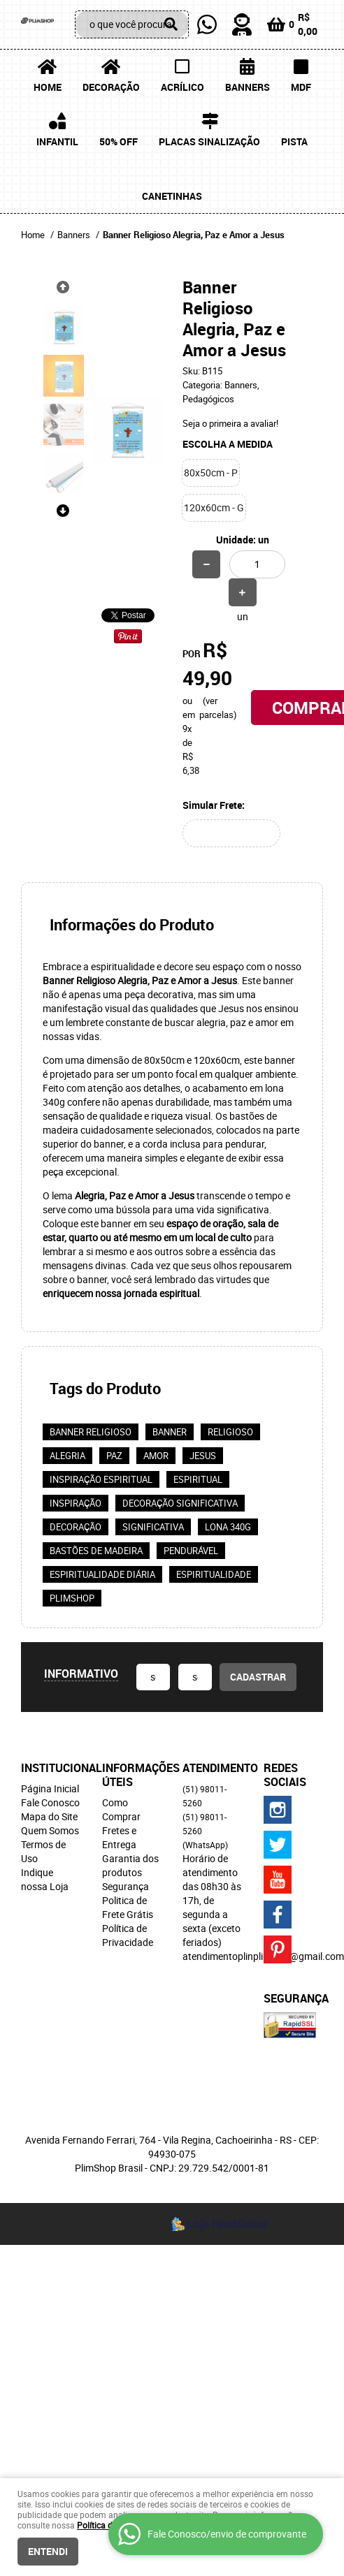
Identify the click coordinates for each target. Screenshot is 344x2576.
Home (48, 87)
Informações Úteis (132, 1775)
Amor (156, 1455)
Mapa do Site (49, 1816)
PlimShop (72, 1598)
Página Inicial (50, 1788)
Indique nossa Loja (45, 1879)
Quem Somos (50, 1830)
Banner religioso (90, 1432)
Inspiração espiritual (101, 1479)
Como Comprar (121, 1809)
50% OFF (118, 141)
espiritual (197, 1479)
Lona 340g (228, 1527)
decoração (75, 1527)
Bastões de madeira (96, 1550)
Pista (294, 141)
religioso (230, 1432)
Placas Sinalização (209, 141)
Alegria (67, 1455)
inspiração (75, 1503)
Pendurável (191, 1550)
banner (169, 1432)
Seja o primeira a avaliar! (230, 423)
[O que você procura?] (171, 24)
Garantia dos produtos (130, 1865)
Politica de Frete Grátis (127, 1907)
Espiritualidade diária (102, 1574)
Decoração (111, 87)
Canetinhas (172, 196)
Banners (247, 87)
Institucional (51, 1768)
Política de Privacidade (127, 1935)
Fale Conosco (50, 1802)
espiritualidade (213, 1574)
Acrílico (182, 87)
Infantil (57, 141)
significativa (153, 1527)
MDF (301, 87)
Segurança (125, 1886)
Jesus (202, 1455)
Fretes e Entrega (119, 1837)
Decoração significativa (180, 1503)
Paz (114, 1455)
